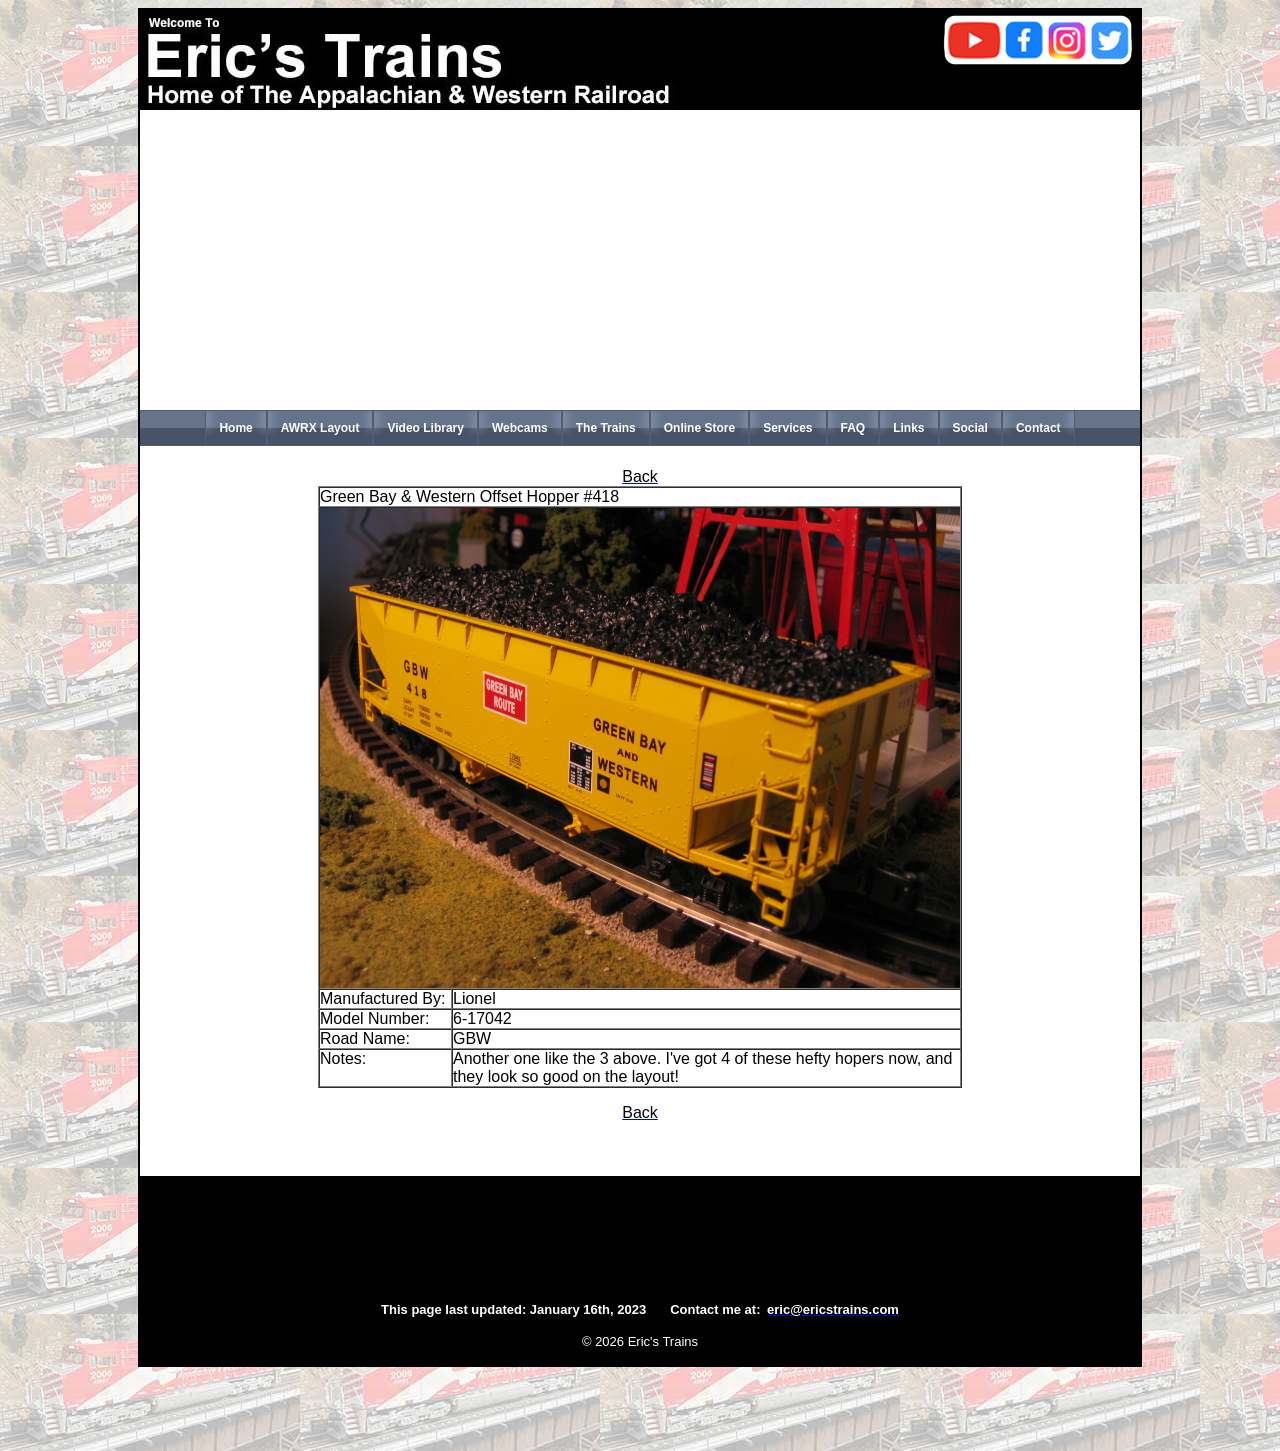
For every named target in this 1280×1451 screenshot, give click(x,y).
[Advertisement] (640, 260)
